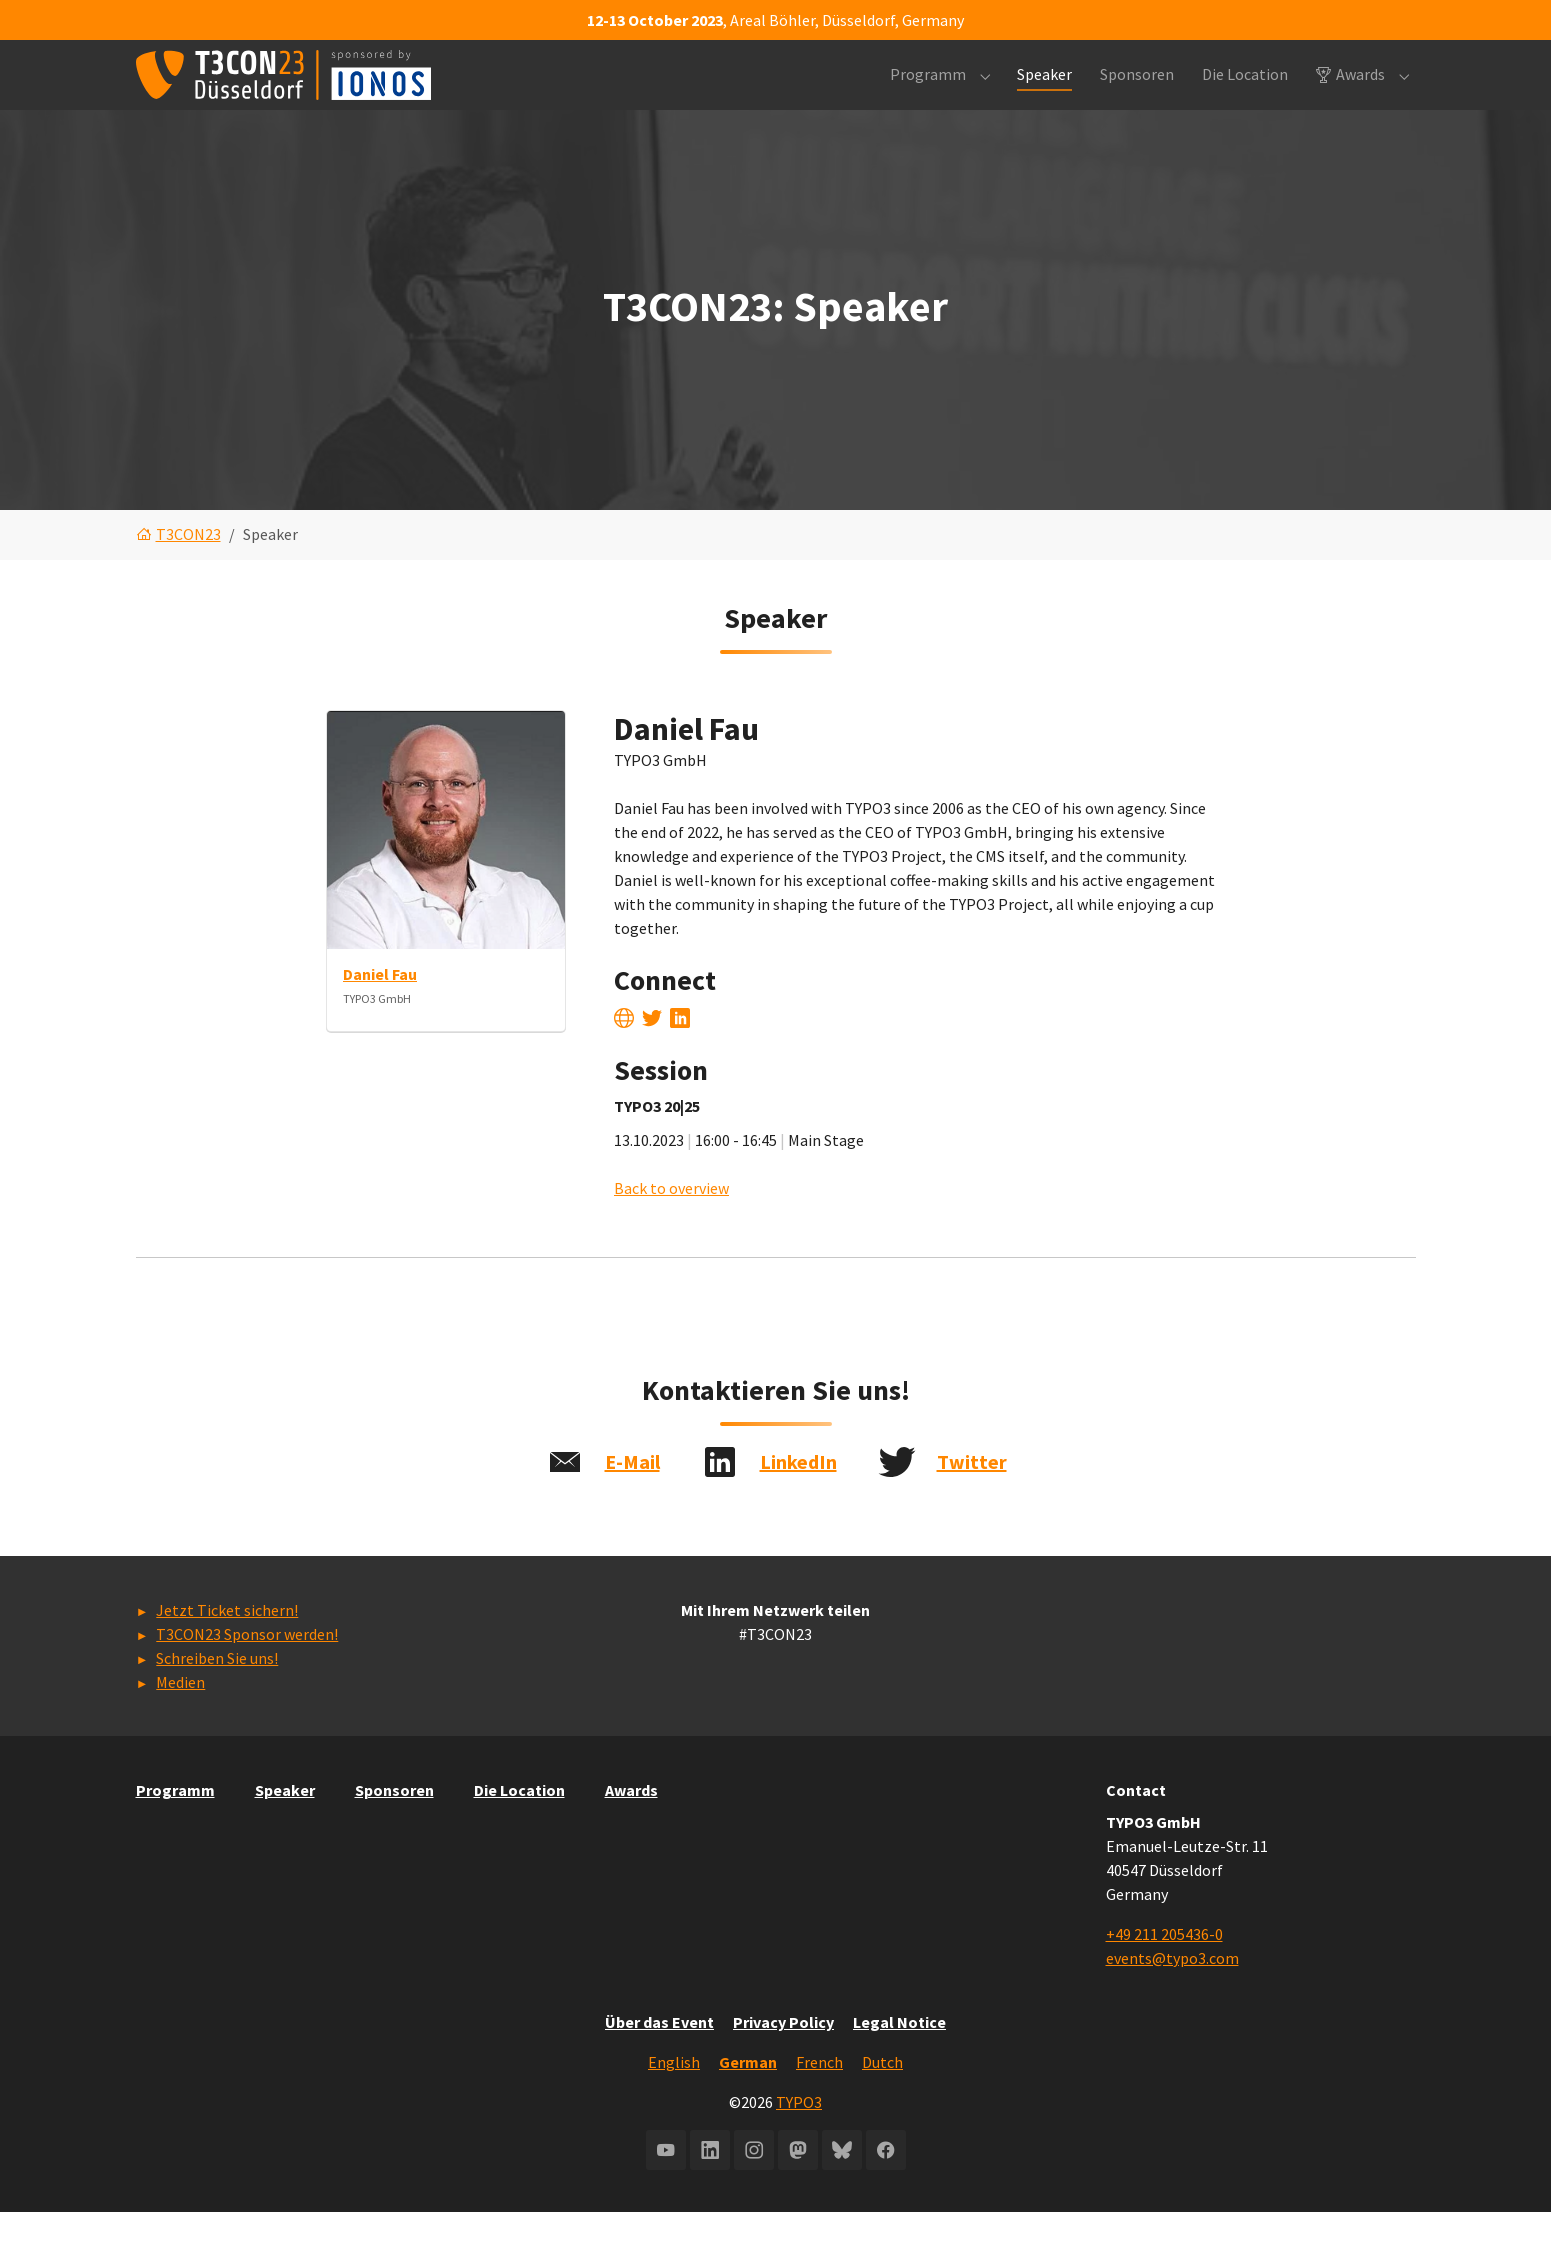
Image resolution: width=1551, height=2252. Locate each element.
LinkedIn (798, 1501)
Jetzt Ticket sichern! (227, 1650)
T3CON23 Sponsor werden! (247, 1674)
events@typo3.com (1172, 1998)
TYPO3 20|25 (657, 1145)
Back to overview (671, 1227)
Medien (180, 1722)
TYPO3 (799, 2142)
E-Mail (632, 1501)
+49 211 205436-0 (1164, 1974)
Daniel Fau (380, 1014)
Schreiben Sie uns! (217, 1698)
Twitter (972, 1501)
